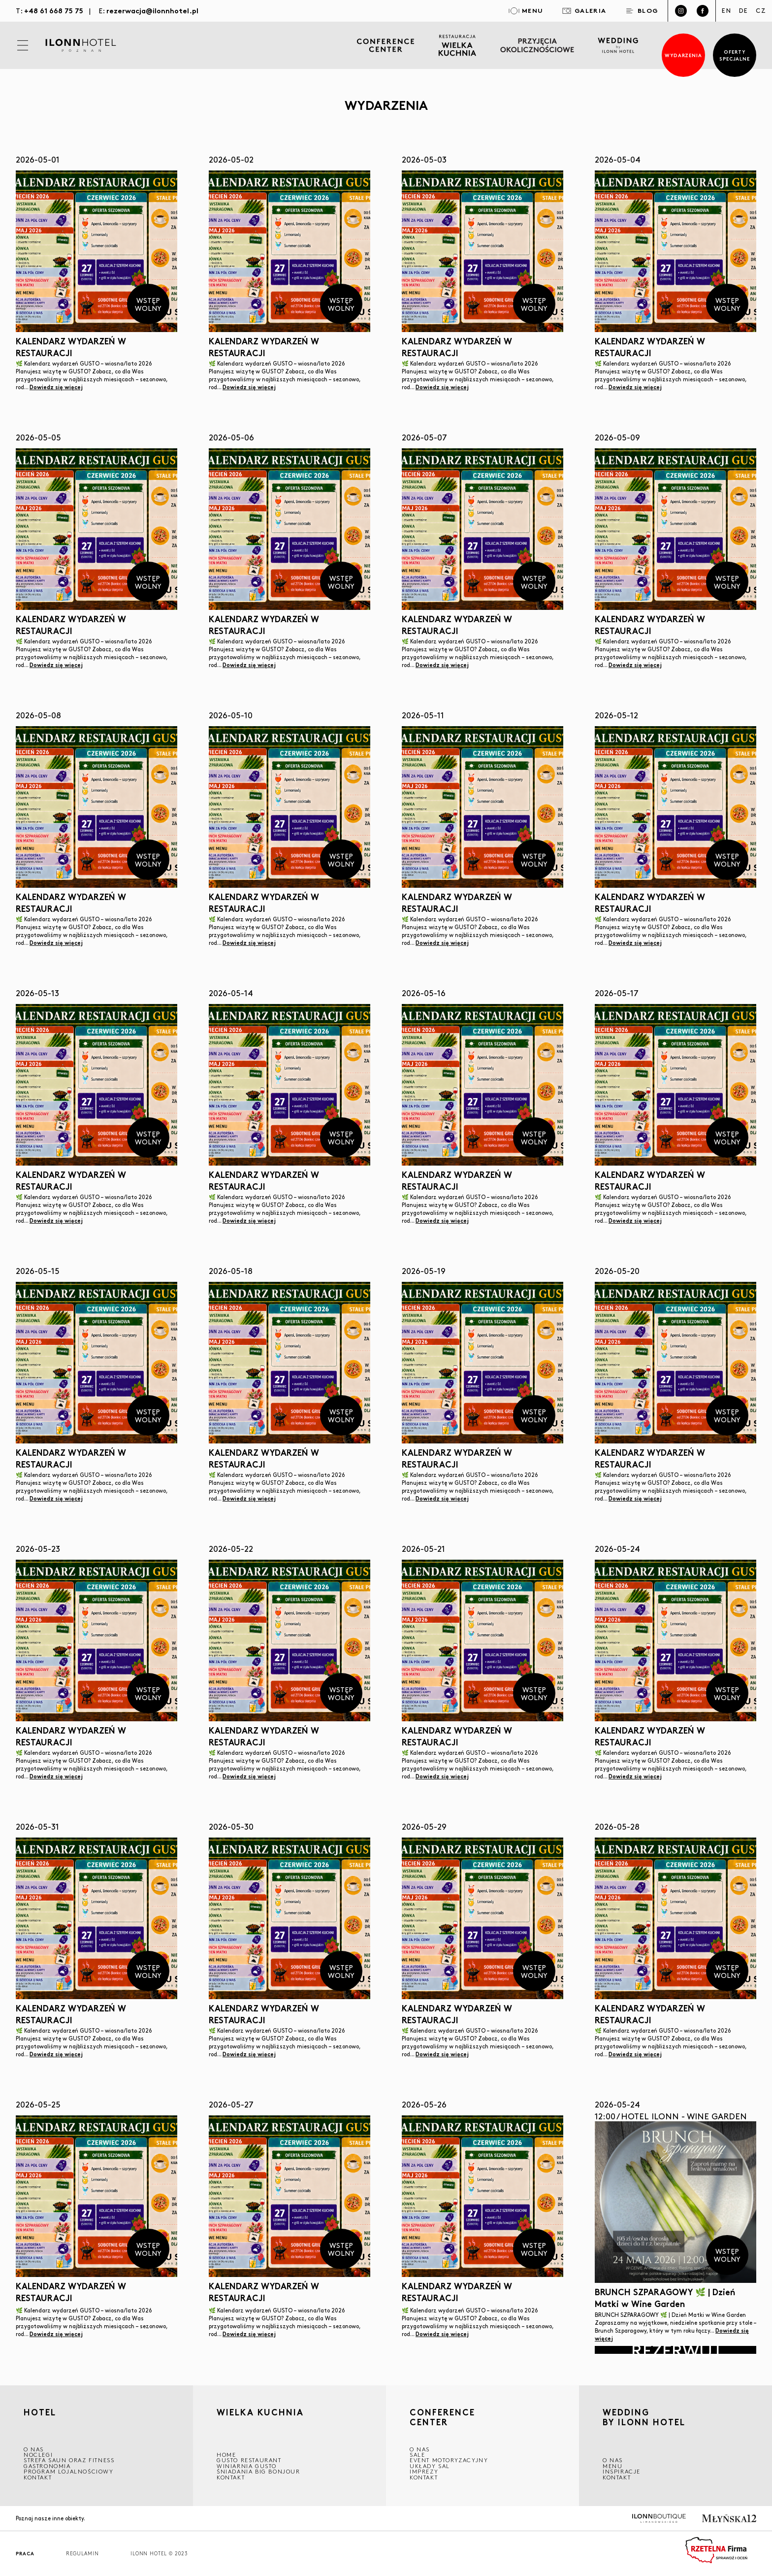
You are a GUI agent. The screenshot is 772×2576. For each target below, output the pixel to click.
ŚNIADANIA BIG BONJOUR (258, 2471)
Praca (25, 2553)
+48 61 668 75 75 (53, 10)
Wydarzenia (684, 55)
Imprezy (424, 2471)
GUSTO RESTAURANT (249, 2460)
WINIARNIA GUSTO (247, 2466)
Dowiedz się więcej (56, 387)
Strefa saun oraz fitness (69, 2460)
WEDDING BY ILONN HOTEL (644, 2418)
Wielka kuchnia (260, 2413)
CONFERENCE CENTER (442, 2417)
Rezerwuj (675, 2350)
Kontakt (38, 2477)
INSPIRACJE (622, 2471)
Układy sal (430, 2466)
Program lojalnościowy (69, 2471)
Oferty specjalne (734, 55)
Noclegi (38, 2454)
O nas (613, 2460)
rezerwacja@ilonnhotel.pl (152, 10)
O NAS (34, 2449)
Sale (417, 2454)
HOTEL (40, 2413)
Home (226, 2454)
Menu (612, 2466)
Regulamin (82, 2553)
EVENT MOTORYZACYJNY (449, 2460)
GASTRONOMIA (47, 2466)
